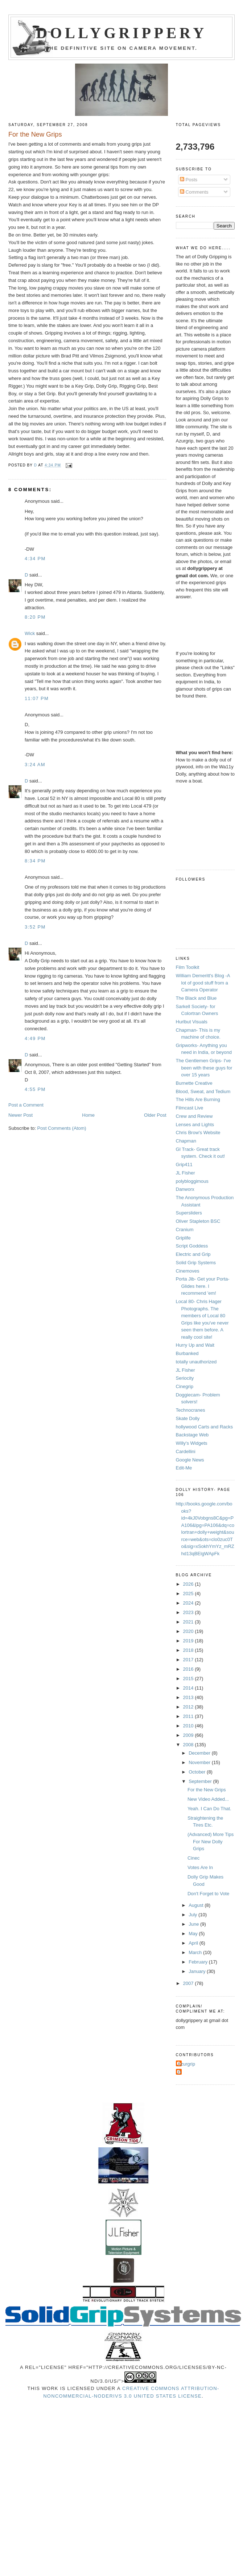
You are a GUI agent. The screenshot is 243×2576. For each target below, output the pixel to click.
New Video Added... (208, 1799)
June (194, 1924)
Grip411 (184, 1164)
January (198, 1971)
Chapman (186, 1141)
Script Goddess (192, 1246)
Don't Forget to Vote (208, 1893)
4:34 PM (35, 558)
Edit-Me (184, 1468)
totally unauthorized (196, 1361)
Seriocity (185, 1378)
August (197, 1905)
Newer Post (20, 1115)
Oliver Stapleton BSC (198, 1221)
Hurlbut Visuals (191, 1021)
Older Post (155, 1115)
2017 (189, 1659)
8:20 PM (35, 617)
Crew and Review (194, 1116)
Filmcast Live (189, 1108)
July (193, 1914)
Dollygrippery (121, 33)
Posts (188, 179)
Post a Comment (26, 1105)
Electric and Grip (193, 1254)
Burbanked (187, 1353)
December (200, 1753)
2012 (189, 1707)
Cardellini (185, 1451)
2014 (189, 1688)
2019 (189, 1640)
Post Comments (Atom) (61, 1128)
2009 (189, 1735)
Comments (194, 192)
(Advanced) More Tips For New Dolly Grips (211, 1841)
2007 (189, 1983)
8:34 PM (35, 861)
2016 (189, 1669)
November (200, 1762)
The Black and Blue (196, 998)
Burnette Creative (194, 1083)
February (199, 1962)
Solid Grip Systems (196, 1262)
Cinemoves (187, 1271)
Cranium (185, 1229)
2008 (189, 1744)
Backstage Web (192, 1434)
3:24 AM (35, 764)
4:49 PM (35, 1038)
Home (88, 1115)
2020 (189, 1631)
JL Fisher (185, 1173)
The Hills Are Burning (198, 1099)
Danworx (185, 1189)
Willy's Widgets (191, 1443)
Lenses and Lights (195, 1124)
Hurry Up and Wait (195, 1345)
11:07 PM (37, 698)
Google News (190, 1460)
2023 (189, 1612)
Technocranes (190, 1410)
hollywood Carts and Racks (204, 1426)
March (196, 1952)
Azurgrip (186, 2064)
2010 (189, 1725)
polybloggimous (192, 1181)
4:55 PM (35, 1089)
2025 (189, 1593)
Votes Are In (200, 1867)
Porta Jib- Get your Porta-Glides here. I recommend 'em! (203, 1286)
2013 (189, 1697)
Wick (30, 633)
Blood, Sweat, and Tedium (203, 1091)
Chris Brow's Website (198, 1132)
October (198, 1772)
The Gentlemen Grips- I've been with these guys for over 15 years (204, 1067)
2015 (189, 1678)
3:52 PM (35, 927)
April (194, 1943)
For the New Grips (207, 1789)
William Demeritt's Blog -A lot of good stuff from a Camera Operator (203, 982)
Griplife (183, 1238)
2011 (189, 1716)
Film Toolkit (187, 967)
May (194, 1933)
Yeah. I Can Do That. (209, 1808)
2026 (189, 1584)
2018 (189, 1650)
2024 (189, 1603)
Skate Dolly (188, 1418)
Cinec (193, 1858)
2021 (189, 1622)
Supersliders (189, 1213)
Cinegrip (184, 1386)
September (201, 1781)
